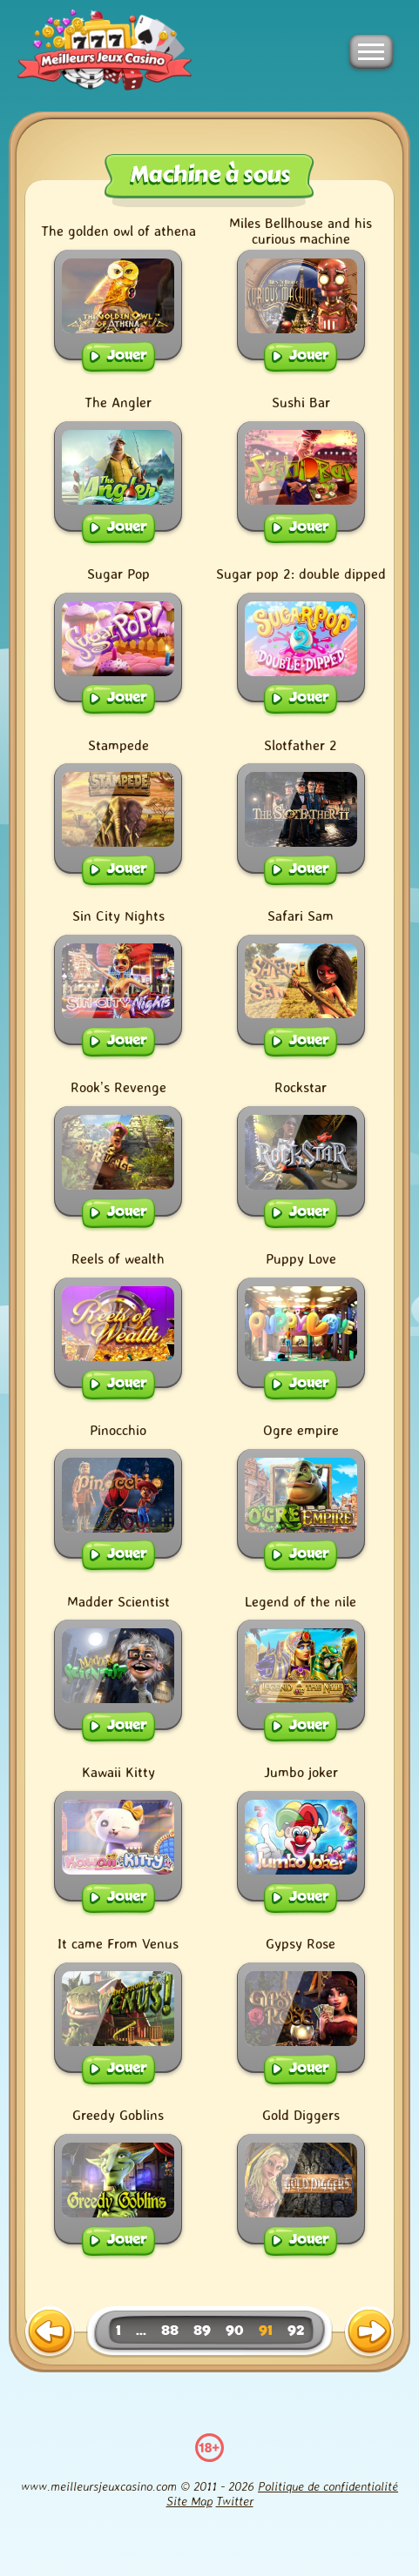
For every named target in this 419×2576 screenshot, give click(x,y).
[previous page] (49, 2332)
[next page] (369, 2332)
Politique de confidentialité (328, 2486)
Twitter (234, 2500)
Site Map (189, 2500)
